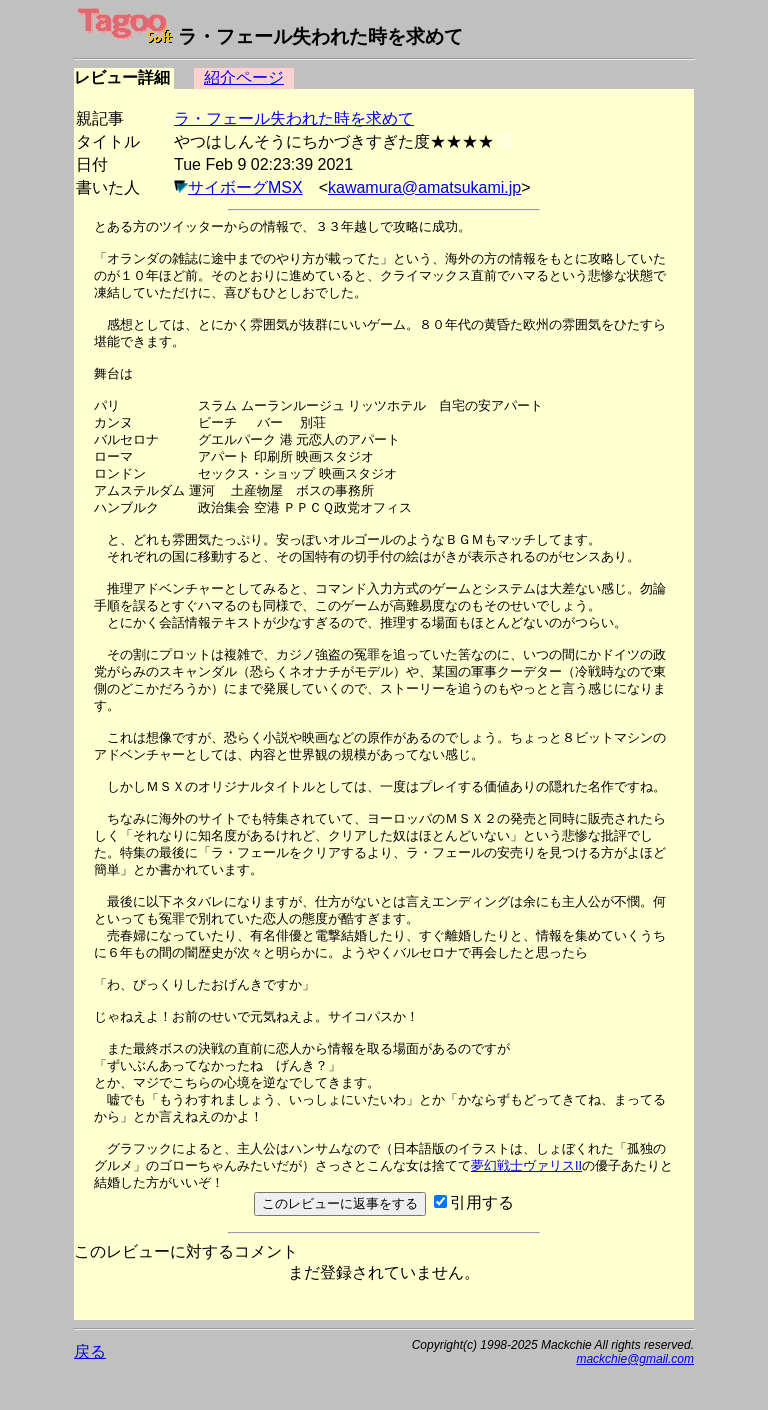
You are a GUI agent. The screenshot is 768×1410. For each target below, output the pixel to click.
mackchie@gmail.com (635, 1359)
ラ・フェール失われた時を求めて (294, 118)
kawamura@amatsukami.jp (424, 187)
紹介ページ (244, 77)
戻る (90, 1351)
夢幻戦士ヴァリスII (526, 1165)
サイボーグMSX (245, 187)
